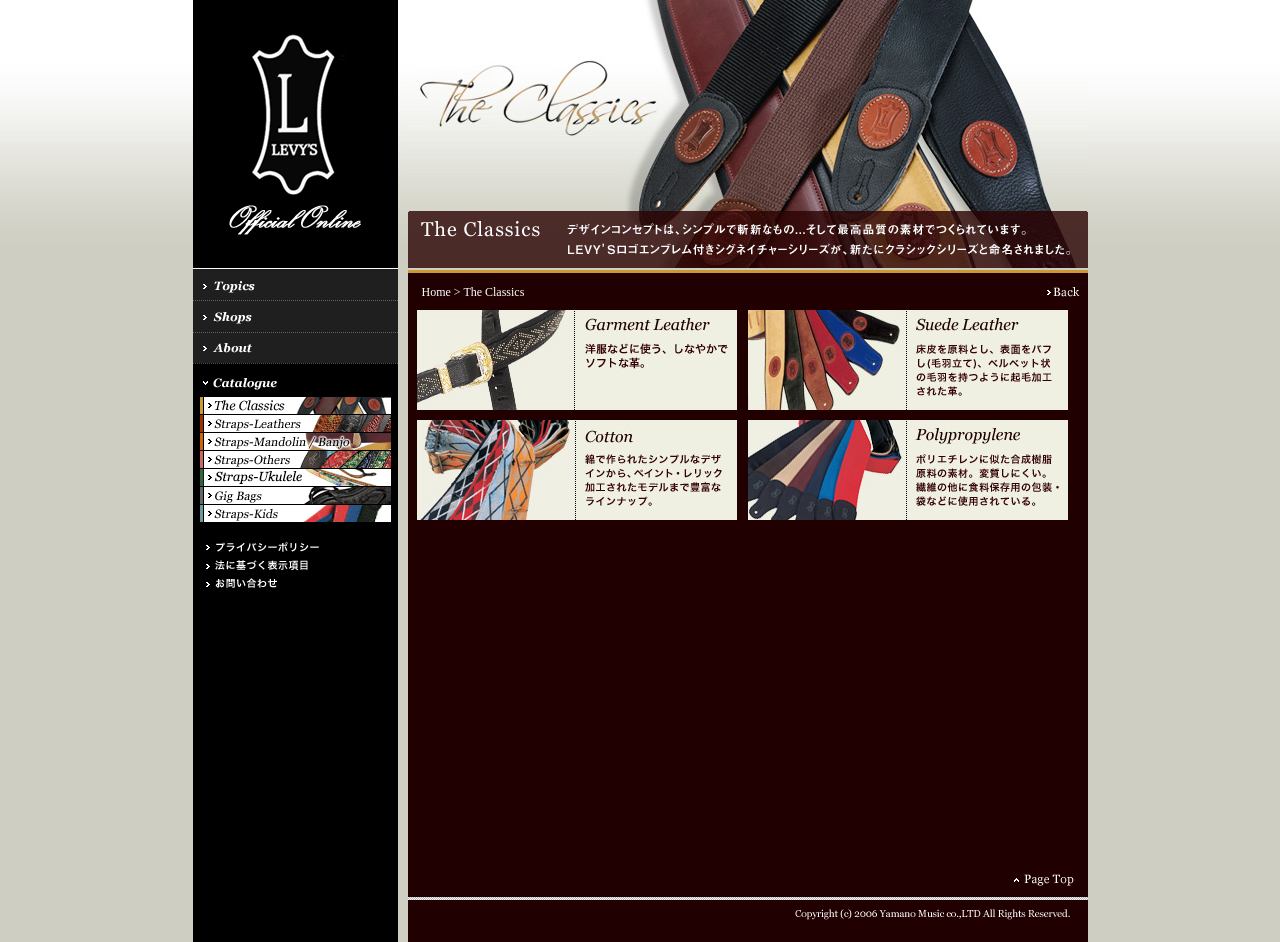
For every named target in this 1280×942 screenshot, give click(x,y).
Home (436, 292)
